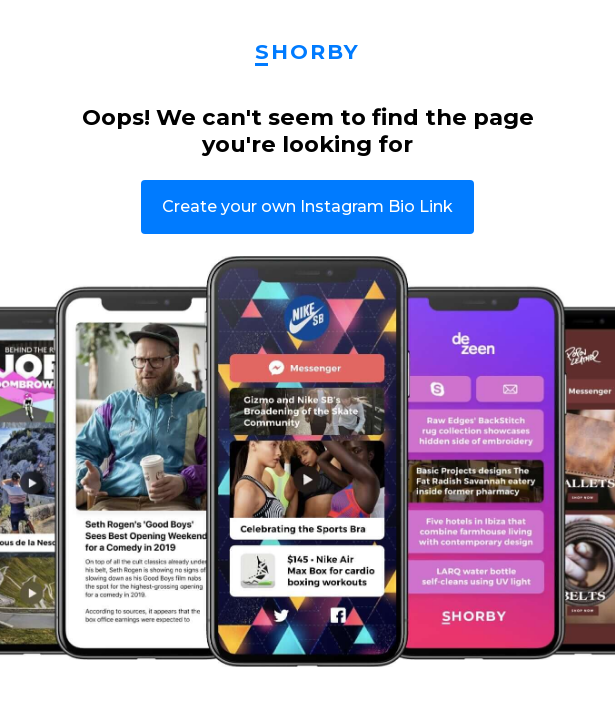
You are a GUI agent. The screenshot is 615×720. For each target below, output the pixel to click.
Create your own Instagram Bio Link (307, 206)
